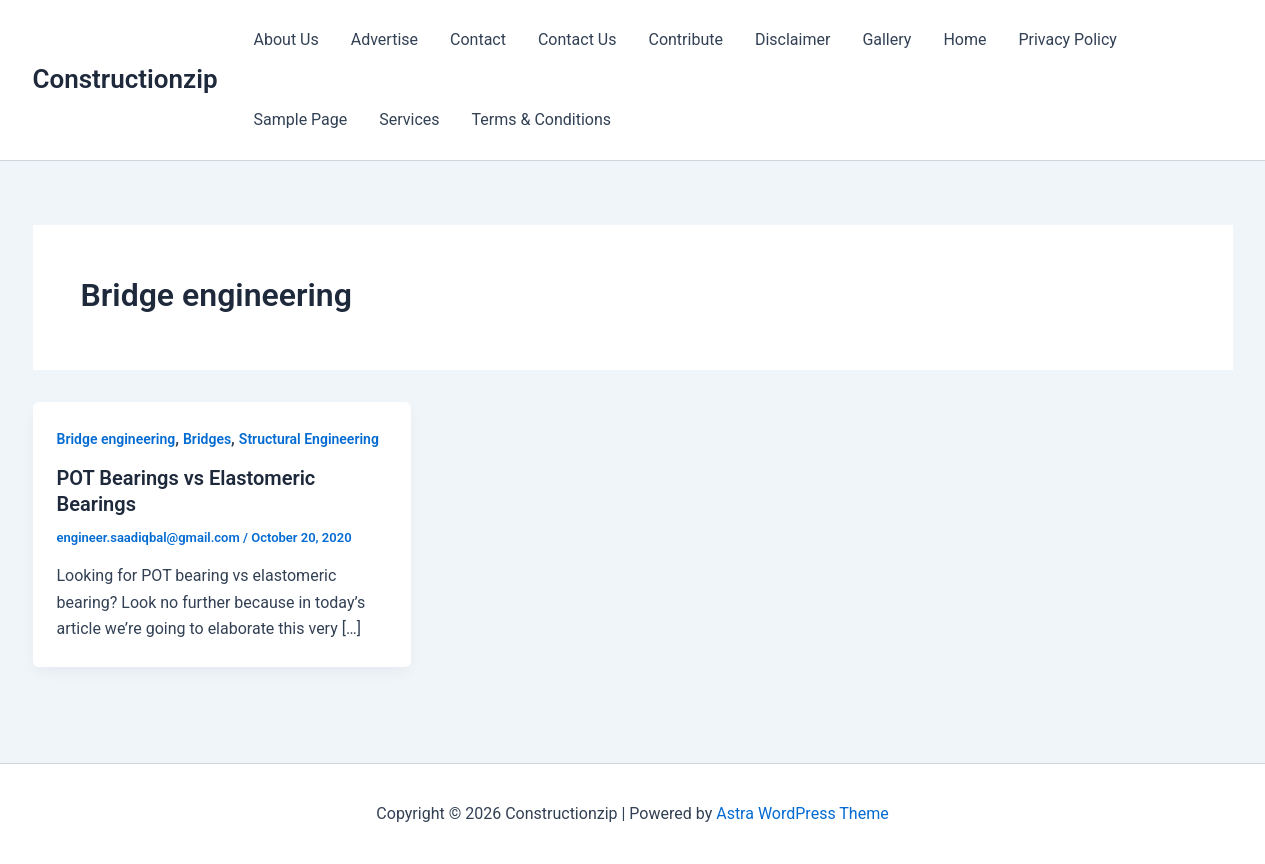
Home (964, 39)
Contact (478, 39)
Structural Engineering (309, 439)
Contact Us (577, 39)
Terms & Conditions (542, 119)
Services (409, 119)
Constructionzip (125, 79)
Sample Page (301, 119)
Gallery (886, 39)
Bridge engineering (116, 439)
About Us (286, 39)
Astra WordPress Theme (802, 813)
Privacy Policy (1067, 39)
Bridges (207, 439)
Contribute (685, 39)
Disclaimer (792, 39)
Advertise (384, 39)
